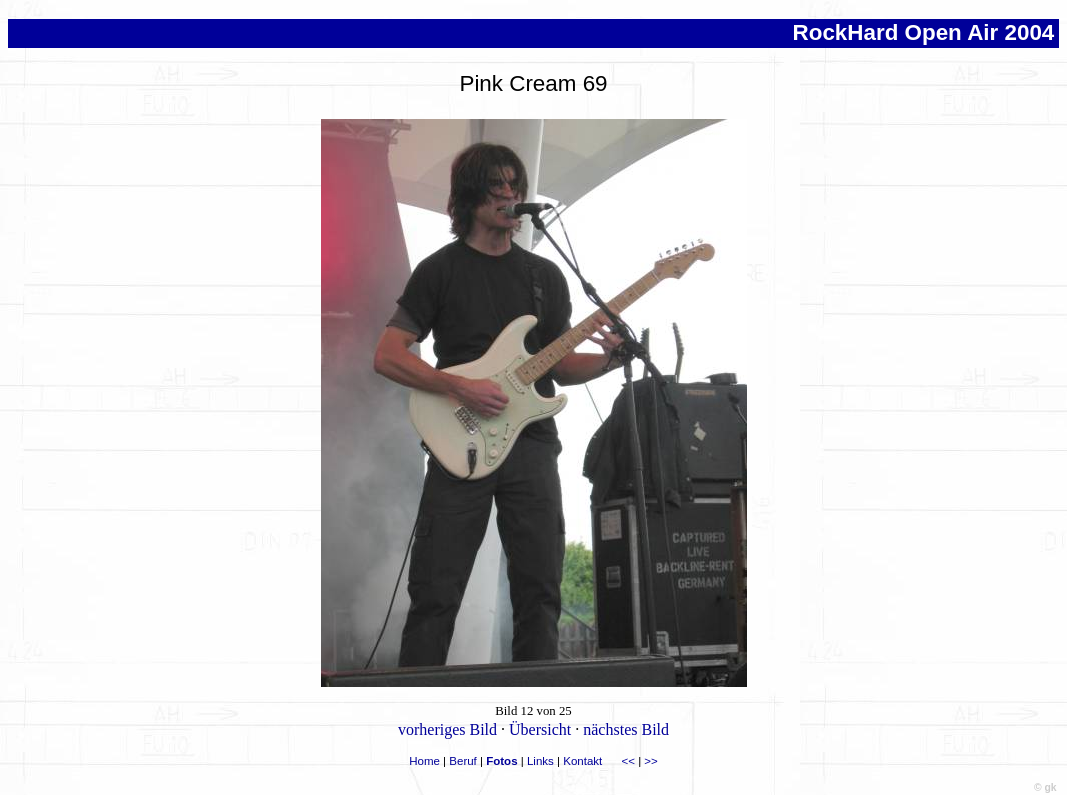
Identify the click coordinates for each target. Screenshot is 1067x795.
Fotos (501, 761)
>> (650, 761)
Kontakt (582, 761)
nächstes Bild (626, 729)
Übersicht (540, 729)
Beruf (463, 761)
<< (628, 761)
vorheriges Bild (447, 729)
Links (540, 761)
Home (424, 761)
